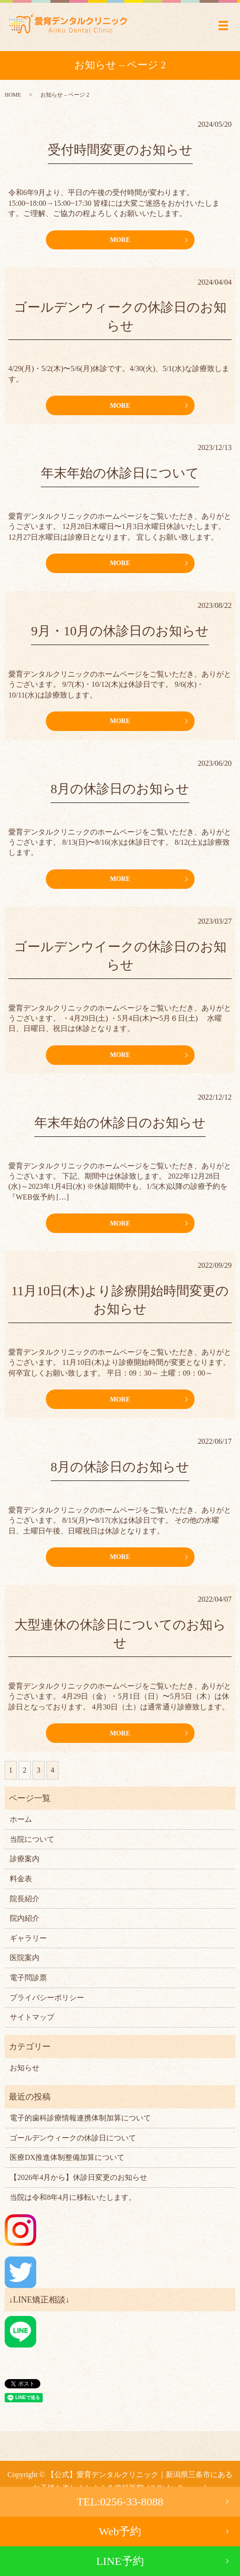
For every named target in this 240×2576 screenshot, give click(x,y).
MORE (120, 239)
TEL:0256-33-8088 (120, 2502)
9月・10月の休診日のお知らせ (120, 631)
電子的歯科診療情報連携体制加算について (80, 2118)
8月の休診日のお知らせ (120, 789)
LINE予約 (120, 2561)
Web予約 (120, 2531)
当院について (32, 1839)
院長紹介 (24, 1899)
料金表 (21, 1879)
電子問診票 (28, 1978)
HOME (13, 94)
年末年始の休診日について (120, 473)
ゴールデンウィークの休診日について (73, 2138)
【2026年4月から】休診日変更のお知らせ (78, 2177)
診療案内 (24, 1859)
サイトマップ (32, 2017)
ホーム (21, 1819)
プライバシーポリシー (47, 1998)
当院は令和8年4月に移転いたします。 (73, 2197)
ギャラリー (28, 1938)
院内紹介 (24, 1918)
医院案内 (24, 1958)
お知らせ (24, 2068)
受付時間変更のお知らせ (120, 150)
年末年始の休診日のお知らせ (120, 1122)
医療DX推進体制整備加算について (67, 2157)
